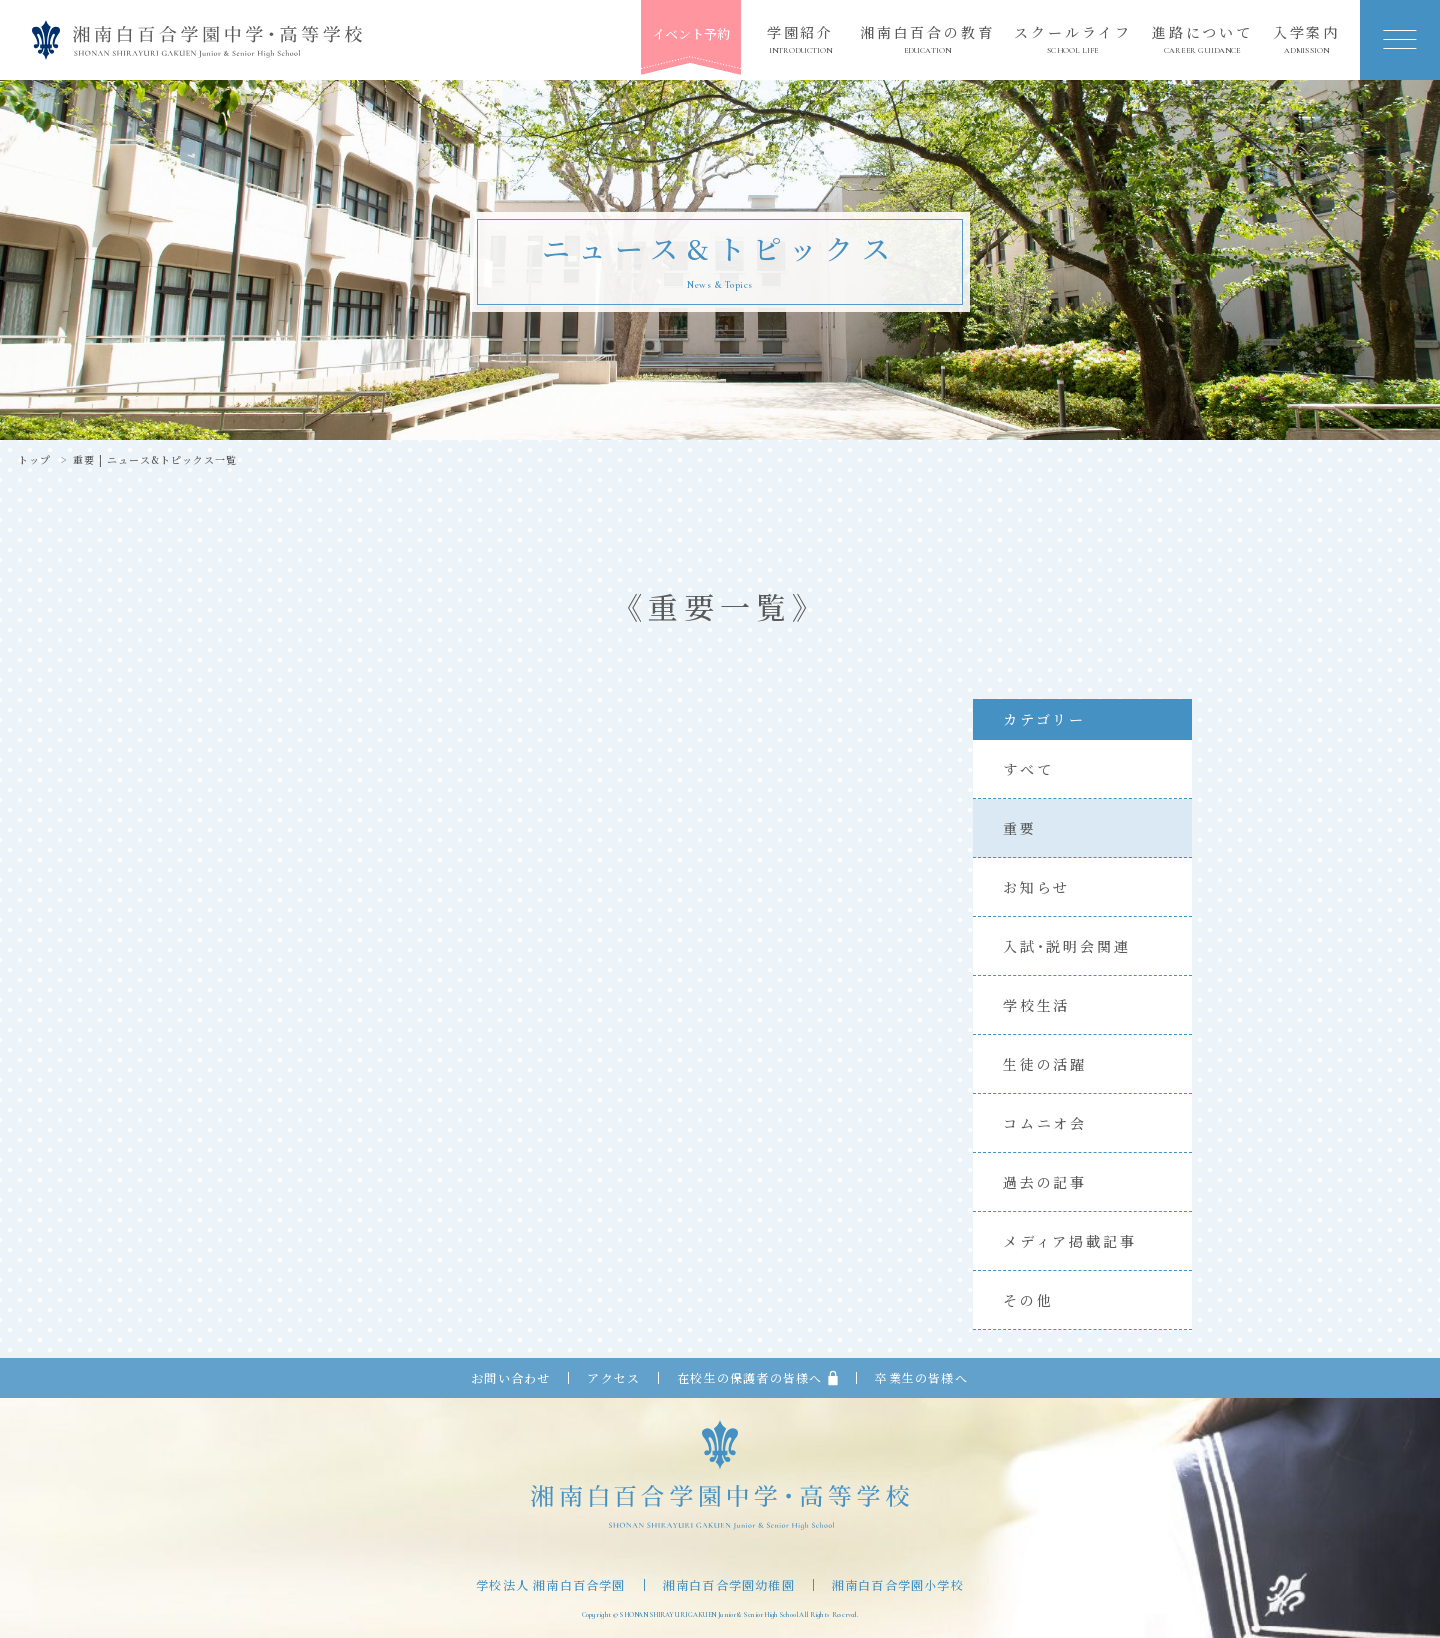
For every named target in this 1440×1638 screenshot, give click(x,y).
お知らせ (1036, 887)
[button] (1400, 40)
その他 (1028, 1300)
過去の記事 (1045, 1182)
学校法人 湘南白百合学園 (550, 1585)
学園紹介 (800, 39)
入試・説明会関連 (1066, 946)
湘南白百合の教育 (927, 39)
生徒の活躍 (1045, 1064)
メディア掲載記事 (1069, 1241)
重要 (1020, 828)
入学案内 (1306, 39)
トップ (34, 460)
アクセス (613, 1378)
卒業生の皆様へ (921, 1378)
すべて (1028, 769)
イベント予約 (691, 33)
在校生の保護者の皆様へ (757, 1378)
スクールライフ (1073, 39)
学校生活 (1036, 1005)
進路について (1202, 39)
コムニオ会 (1045, 1123)
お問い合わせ (510, 1378)
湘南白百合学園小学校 (898, 1585)
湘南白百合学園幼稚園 (729, 1585)
